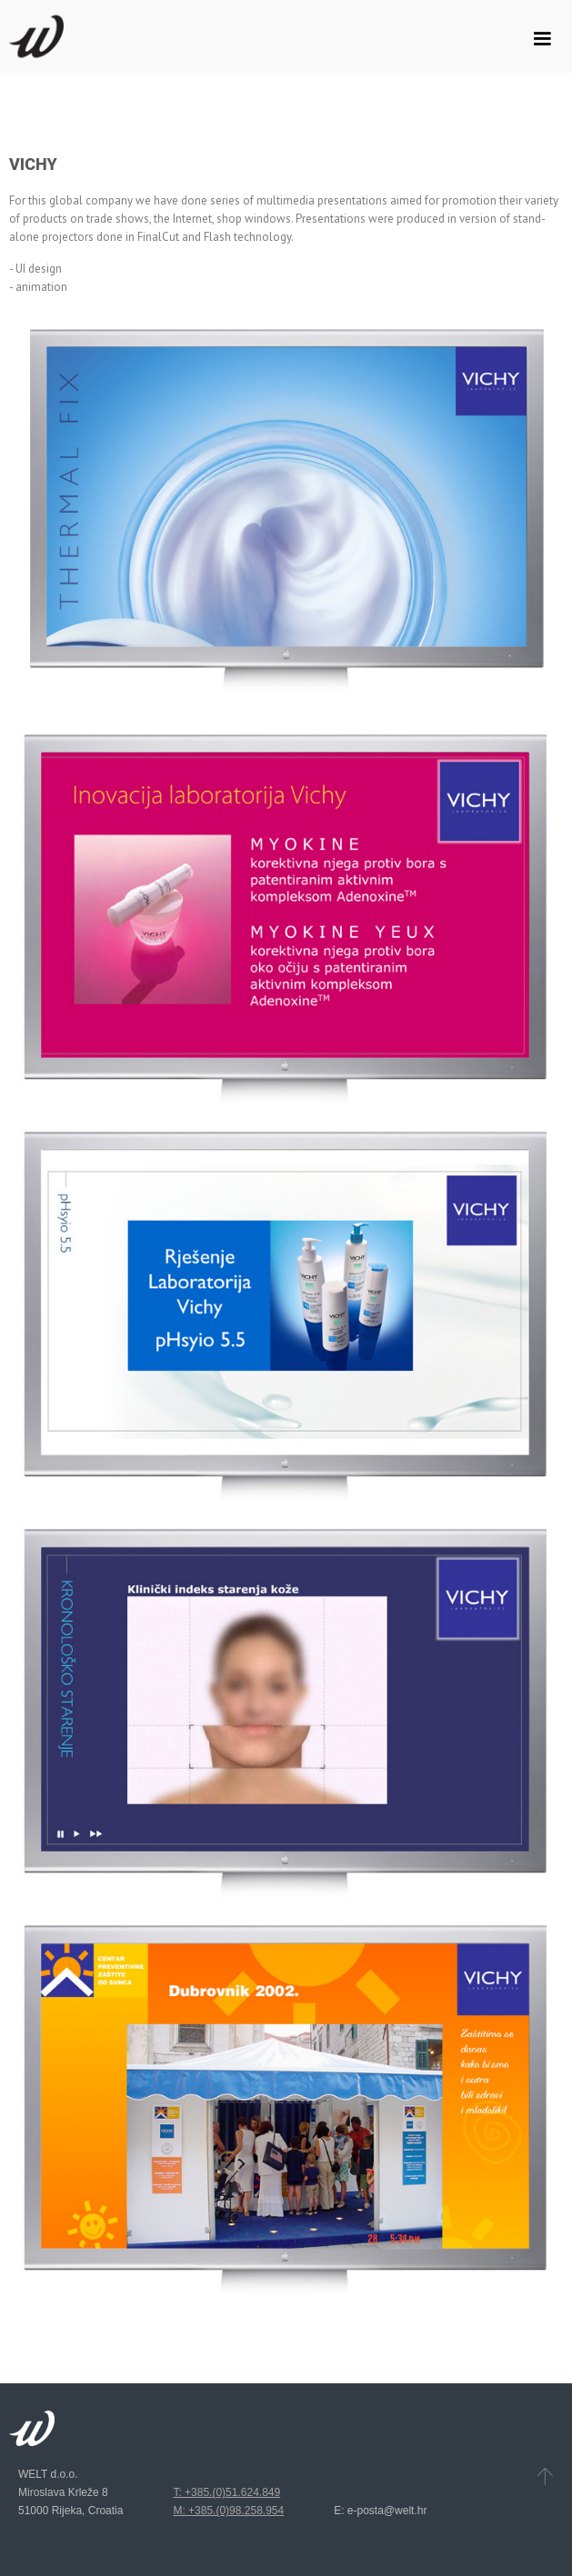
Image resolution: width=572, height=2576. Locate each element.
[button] (542, 39)
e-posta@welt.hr (387, 2510)
